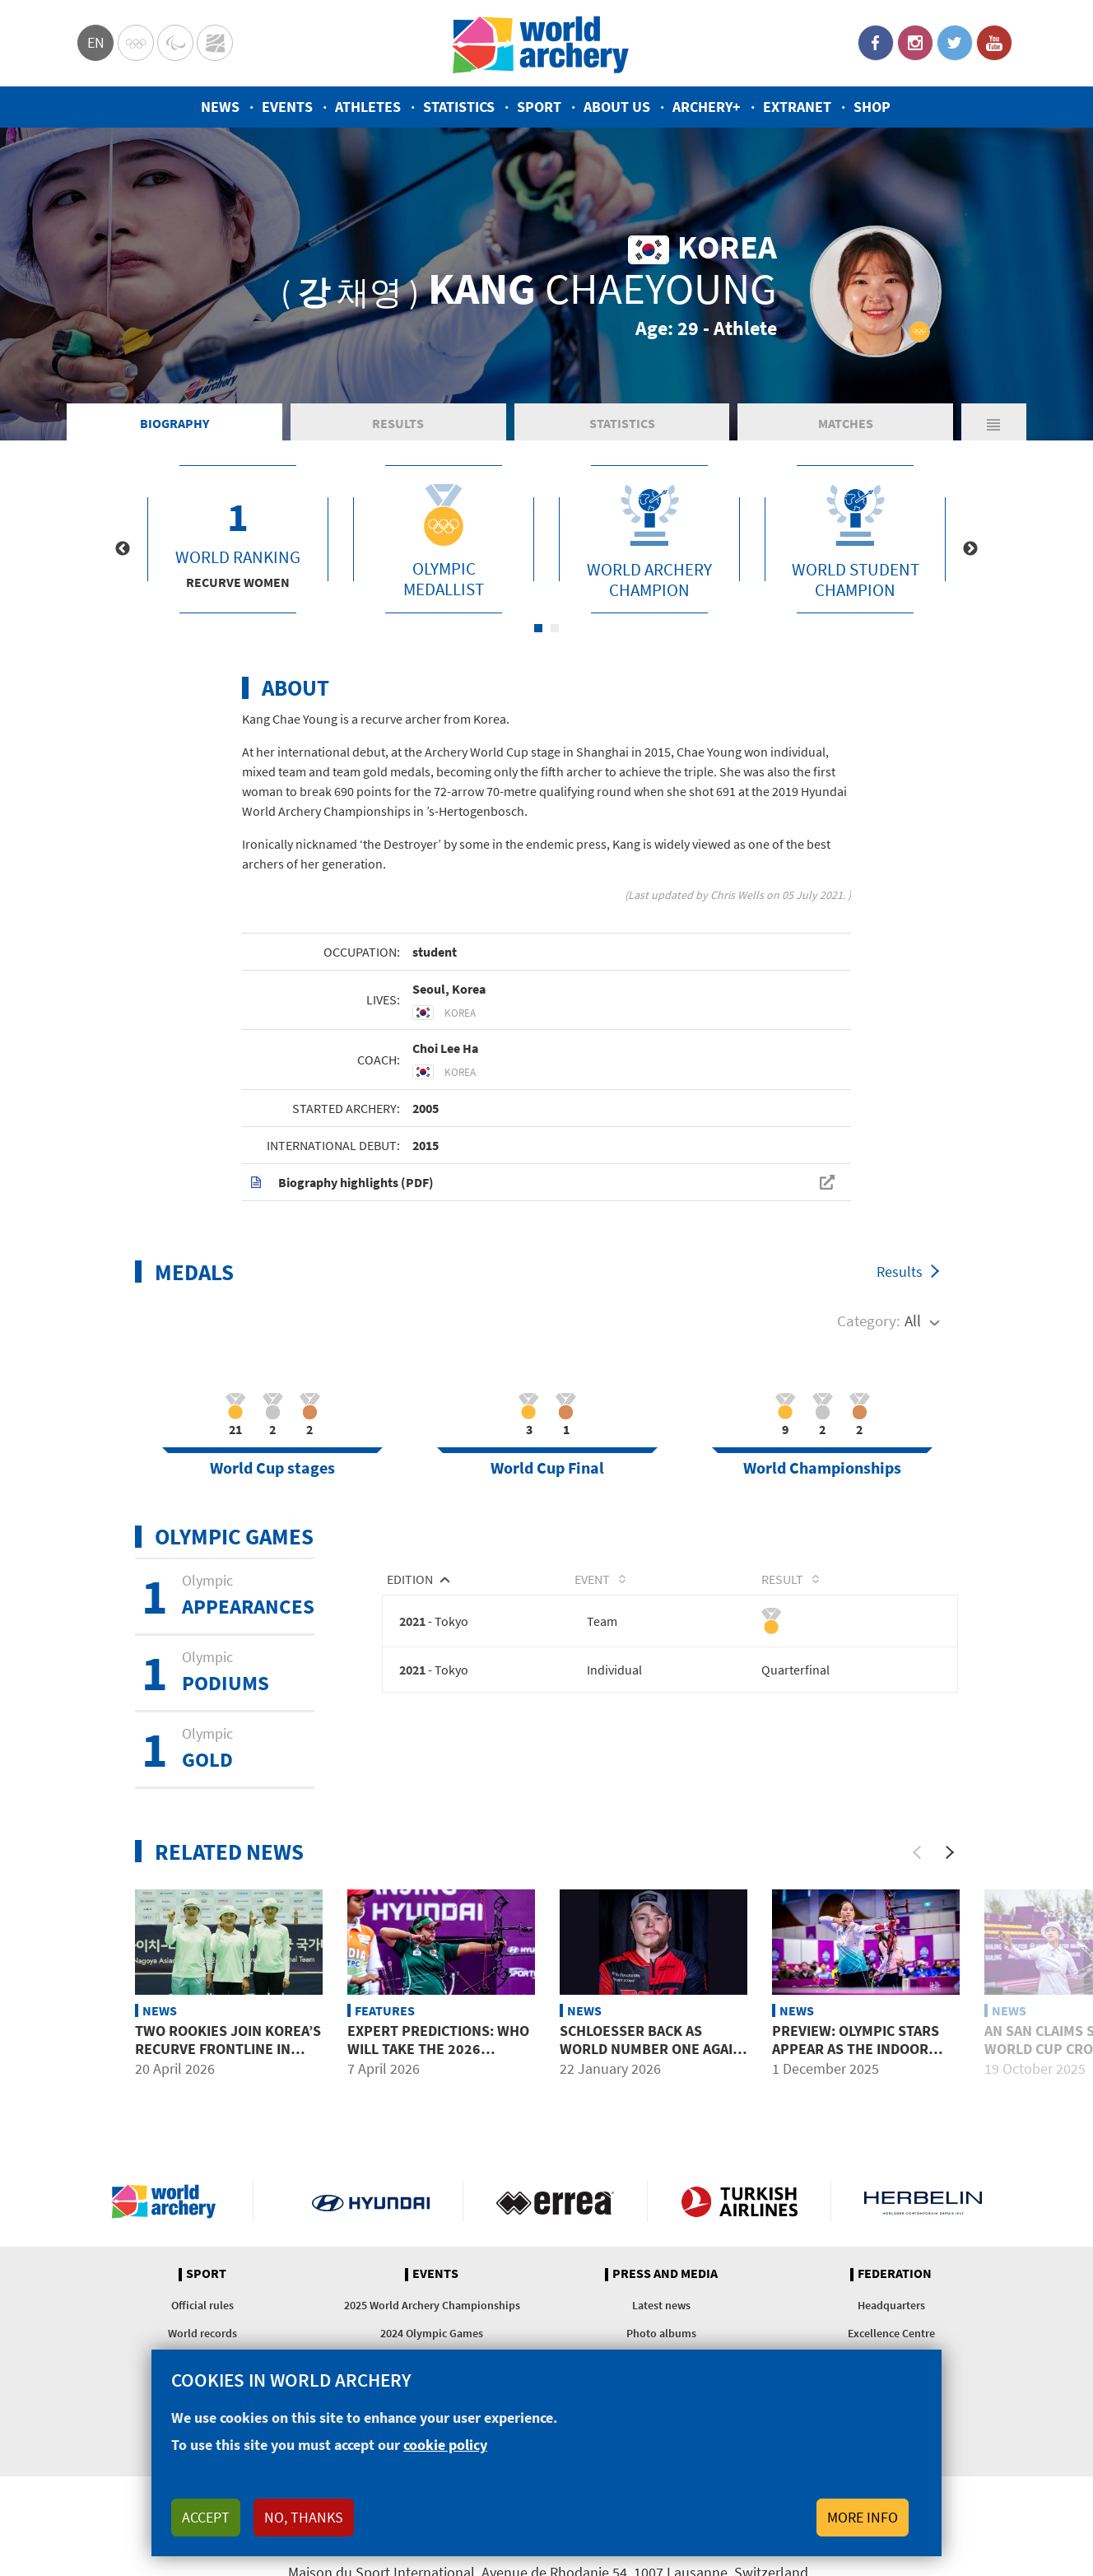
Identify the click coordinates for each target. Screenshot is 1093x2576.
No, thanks (303, 2517)
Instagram (915, 43)
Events (287, 106)
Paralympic (175, 43)
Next (970, 549)
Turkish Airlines (739, 2201)
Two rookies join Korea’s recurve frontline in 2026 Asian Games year (228, 2048)
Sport (539, 106)
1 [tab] (538, 628)
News (220, 106)
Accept (206, 2517)
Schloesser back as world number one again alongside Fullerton (651, 2048)
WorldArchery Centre (215, 43)
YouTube (994, 43)
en (96, 42)
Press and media (665, 2273)
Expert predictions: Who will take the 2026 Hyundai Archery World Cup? (438, 2057)
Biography (174, 423)
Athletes (368, 106)
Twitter (955, 43)
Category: (868, 1320)
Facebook (876, 43)
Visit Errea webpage (555, 2201)
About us (617, 106)
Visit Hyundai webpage (371, 2201)
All (913, 1320)
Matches (845, 423)
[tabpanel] (238, 539)
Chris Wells (737, 894)
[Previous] (917, 1852)
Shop (872, 106)
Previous (122, 549)
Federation (895, 2273)
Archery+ (706, 106)
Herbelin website (923, 2201)
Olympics (136, 43)
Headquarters (891, 2305)
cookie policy (445, 2444)
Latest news (661, 2305)
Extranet (797, 106)
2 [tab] (555, 628)
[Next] (950, 1852)
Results (398, 423)
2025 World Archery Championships (432, 2305)
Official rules (202, 2305)
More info (862, 2517)
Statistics (459, 106)
